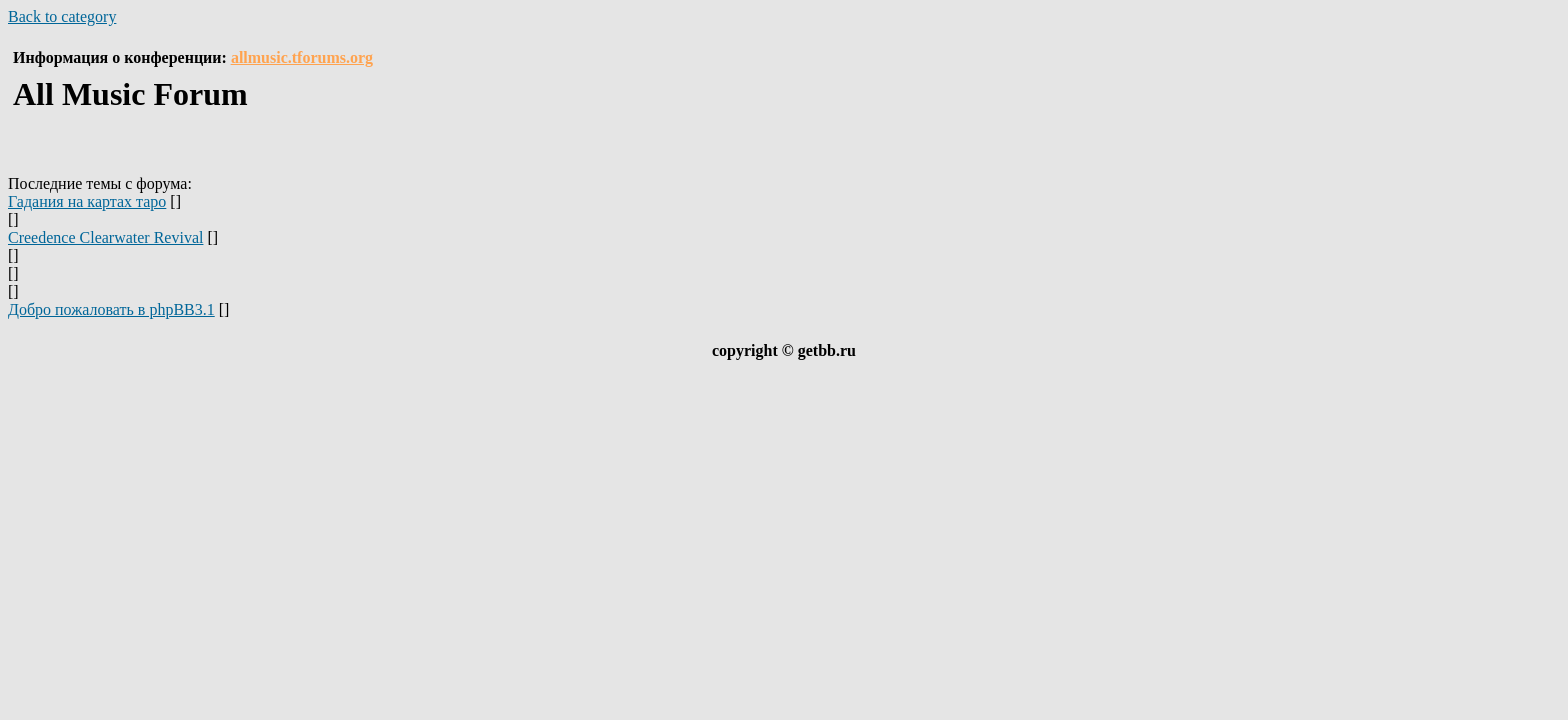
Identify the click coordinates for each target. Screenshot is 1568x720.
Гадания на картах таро (87, 201)
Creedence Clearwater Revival (105, 237)
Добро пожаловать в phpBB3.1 (111, 309)
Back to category (62, 16)
